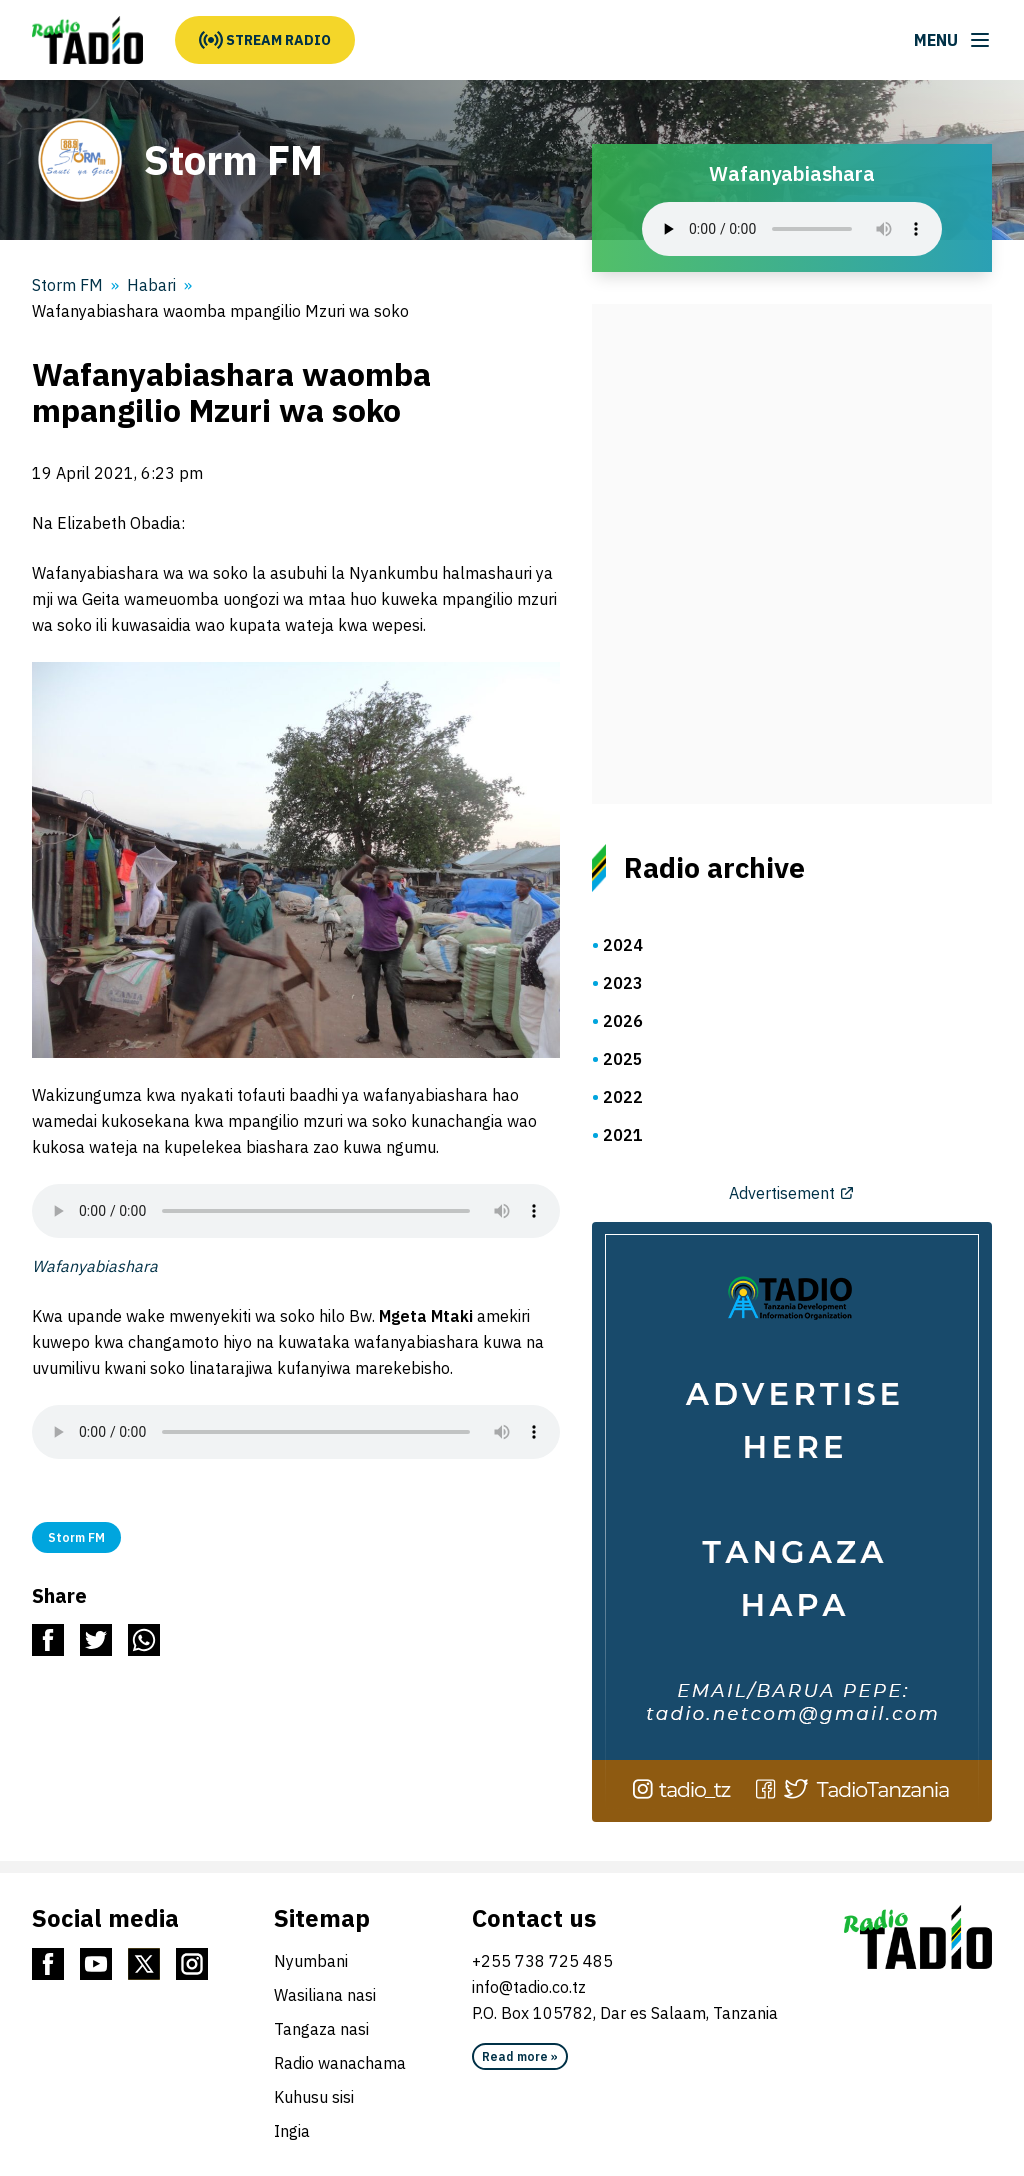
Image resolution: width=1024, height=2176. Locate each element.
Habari (151, 285)
